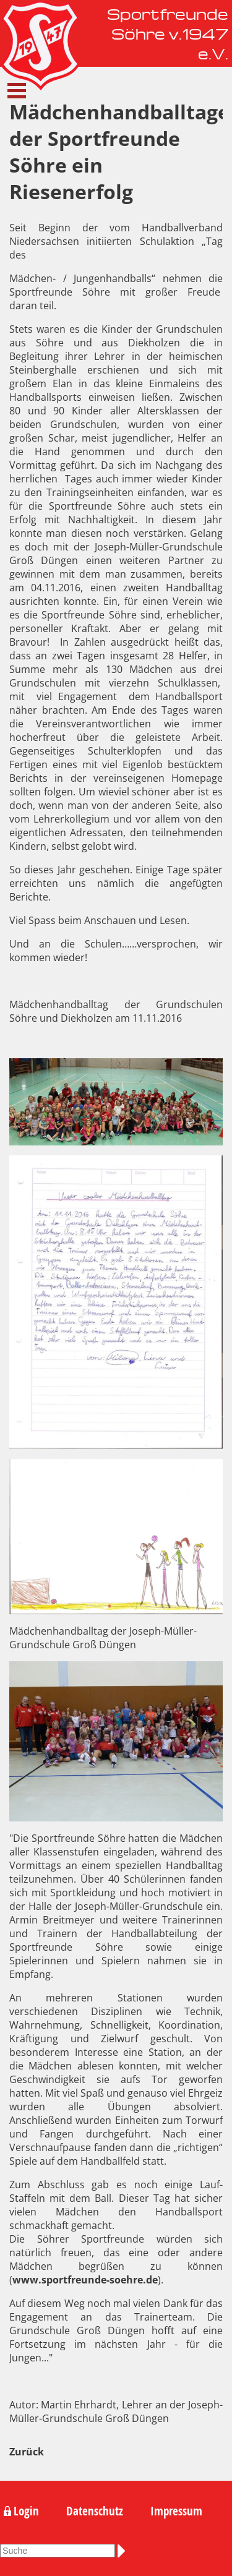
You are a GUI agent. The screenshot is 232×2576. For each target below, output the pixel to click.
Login (26, 2511)
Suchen (124, 2551)
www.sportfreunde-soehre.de (85, 2280)
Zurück (26, 2451)
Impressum (176, 2511)
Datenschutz (94, 2511)
